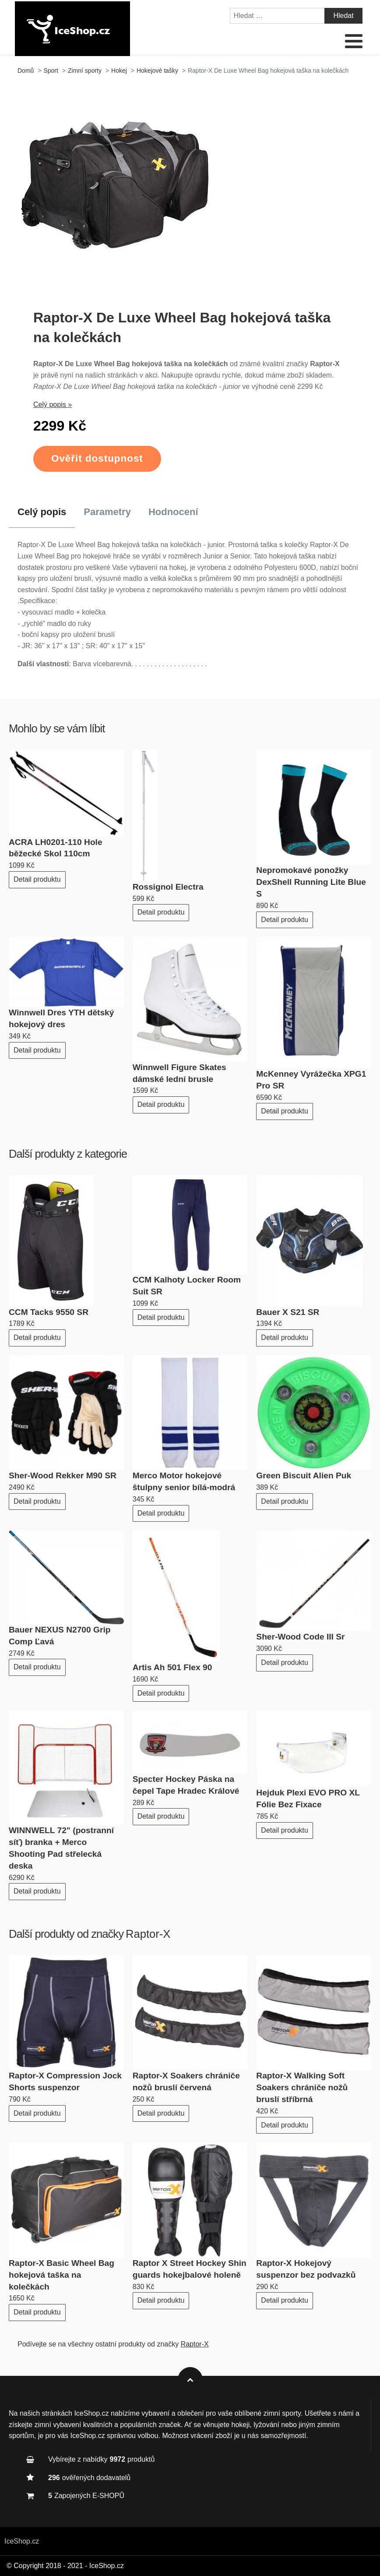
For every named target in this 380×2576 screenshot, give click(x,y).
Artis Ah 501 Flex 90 (172, 1667)
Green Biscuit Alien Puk (303, 1475)
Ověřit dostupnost (97, 458)
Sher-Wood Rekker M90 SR (62, 1475)
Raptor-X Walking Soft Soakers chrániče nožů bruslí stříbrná (302, 2087)
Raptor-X (148, 1934)
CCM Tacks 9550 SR (48, 1312)
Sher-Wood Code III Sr (300, 1636)
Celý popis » (52, 404)
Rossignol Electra (168, 886)
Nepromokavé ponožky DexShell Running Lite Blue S (311, 882)
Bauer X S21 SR (287, 1312)
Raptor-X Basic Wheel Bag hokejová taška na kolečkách (61, 2274)
